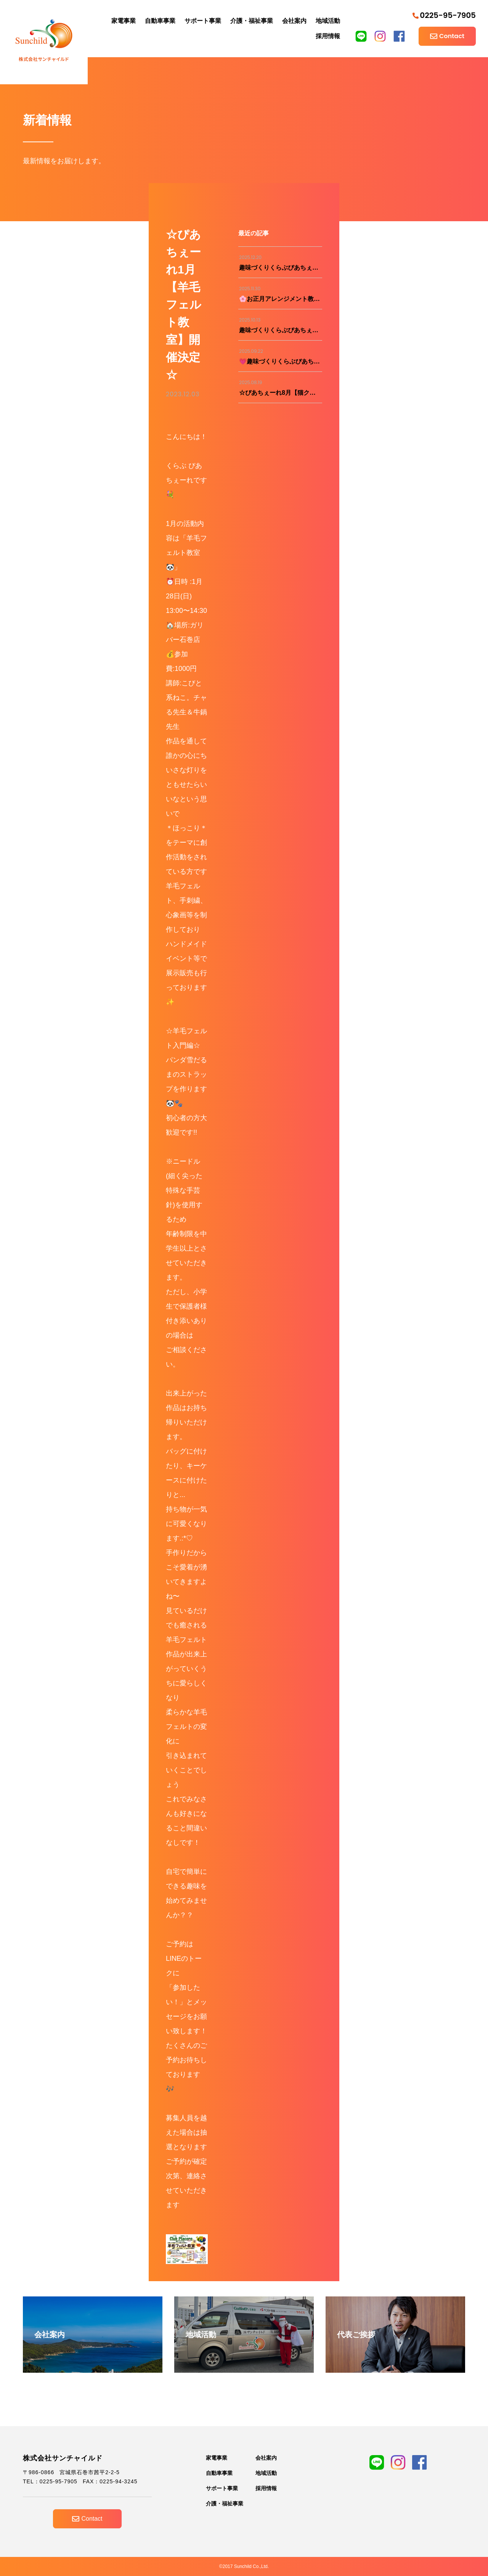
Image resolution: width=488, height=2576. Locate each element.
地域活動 (328, 21)
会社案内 (294, 21)
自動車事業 (160, 21)
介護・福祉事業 (251, 21)
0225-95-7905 (444, 15)
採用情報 (328, 36)
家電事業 (123, 21)
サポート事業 (203, 21)
